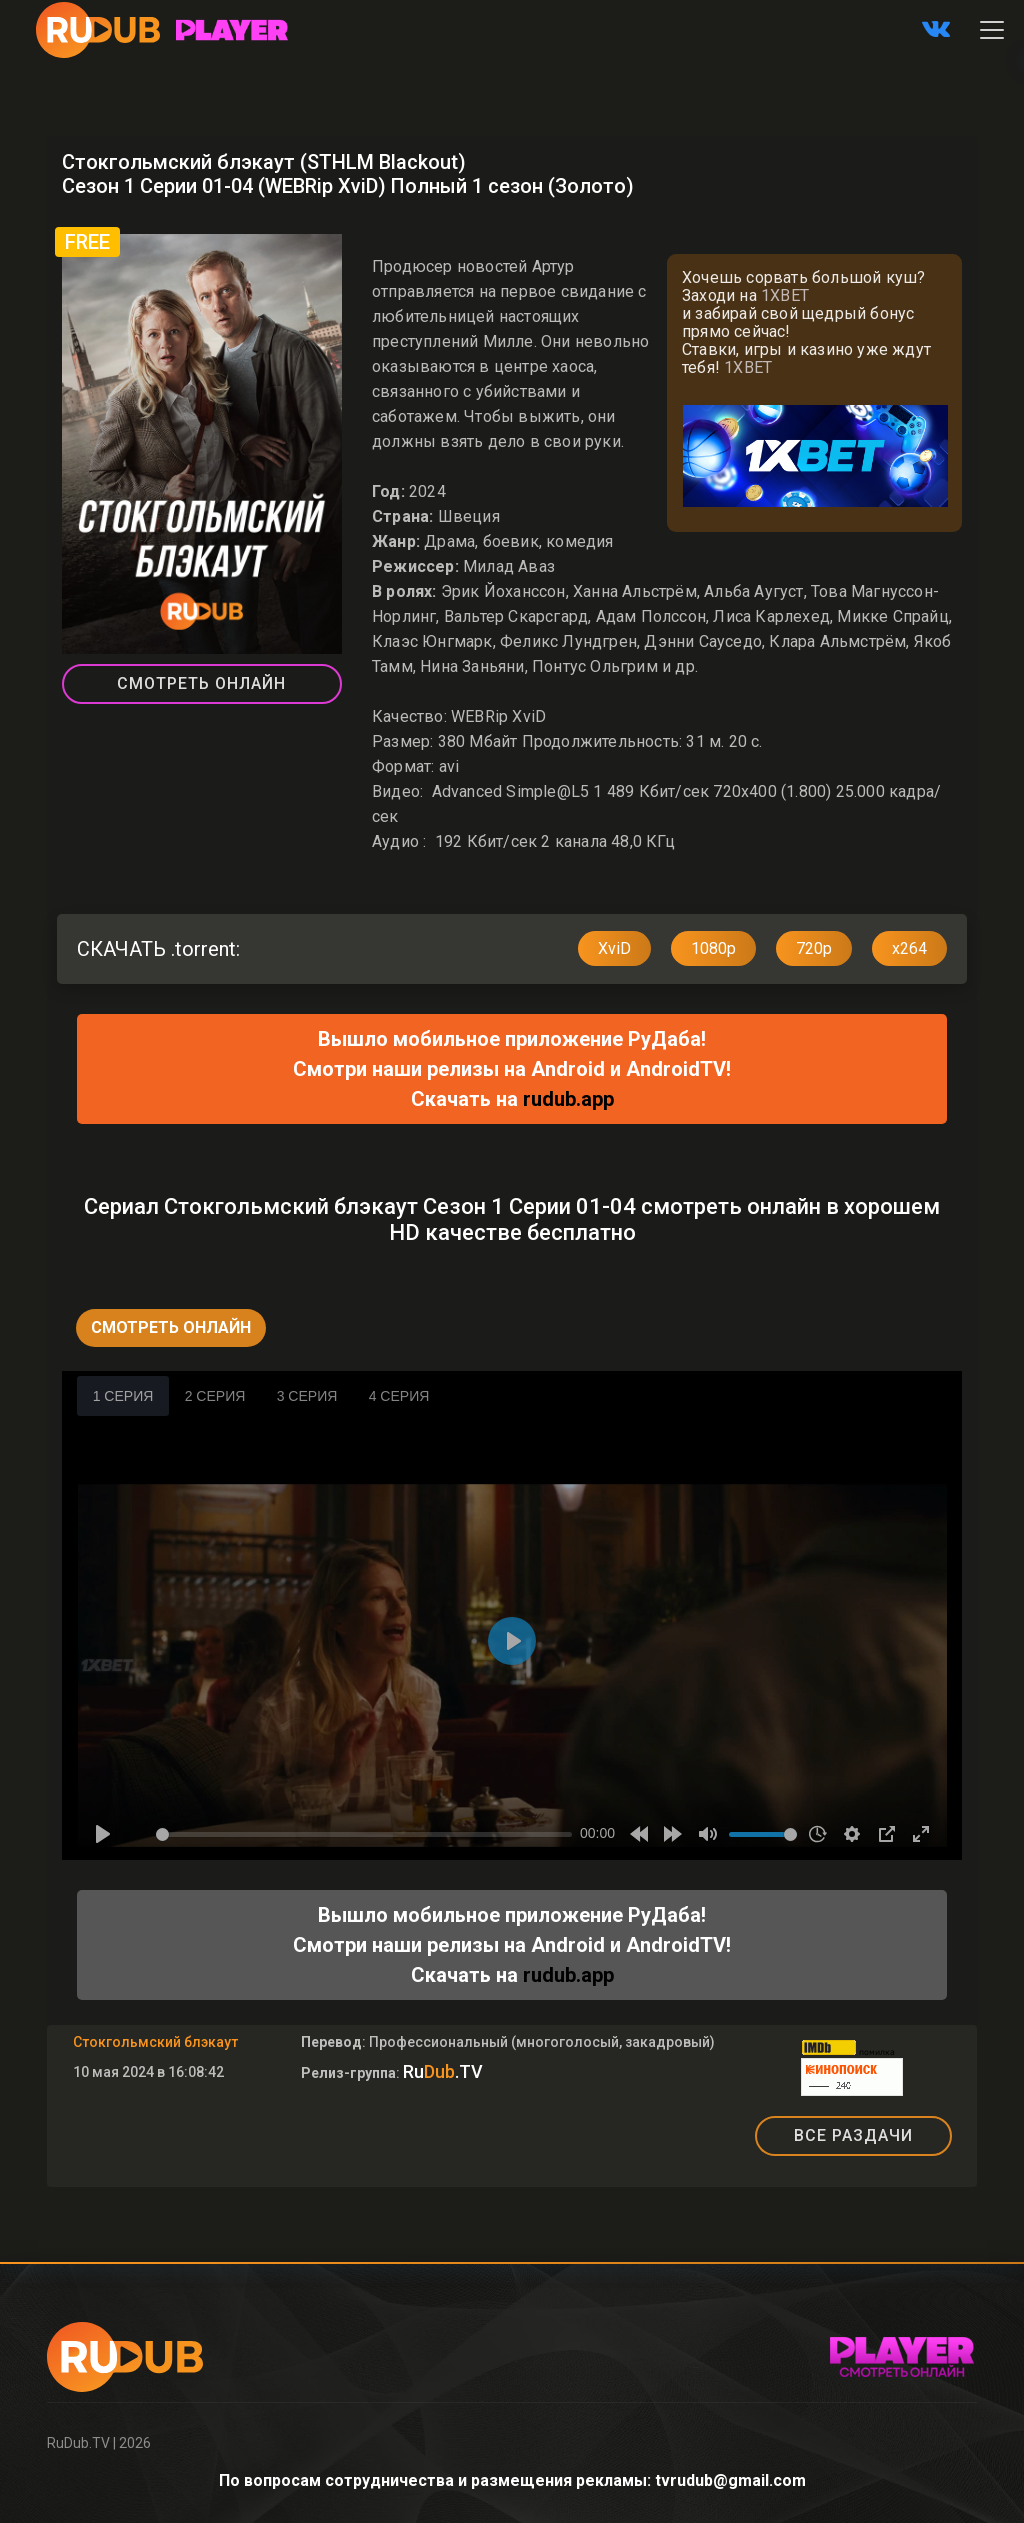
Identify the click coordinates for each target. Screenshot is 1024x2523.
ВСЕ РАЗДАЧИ (853, 2135)
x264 (909, 948)
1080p (713, 948)
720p (814, 948)
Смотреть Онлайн (201, 683)
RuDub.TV (78, 2443)
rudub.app (568, 1099)
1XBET (785, 295)
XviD (614, 948)
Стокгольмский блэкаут (155, 2042)
